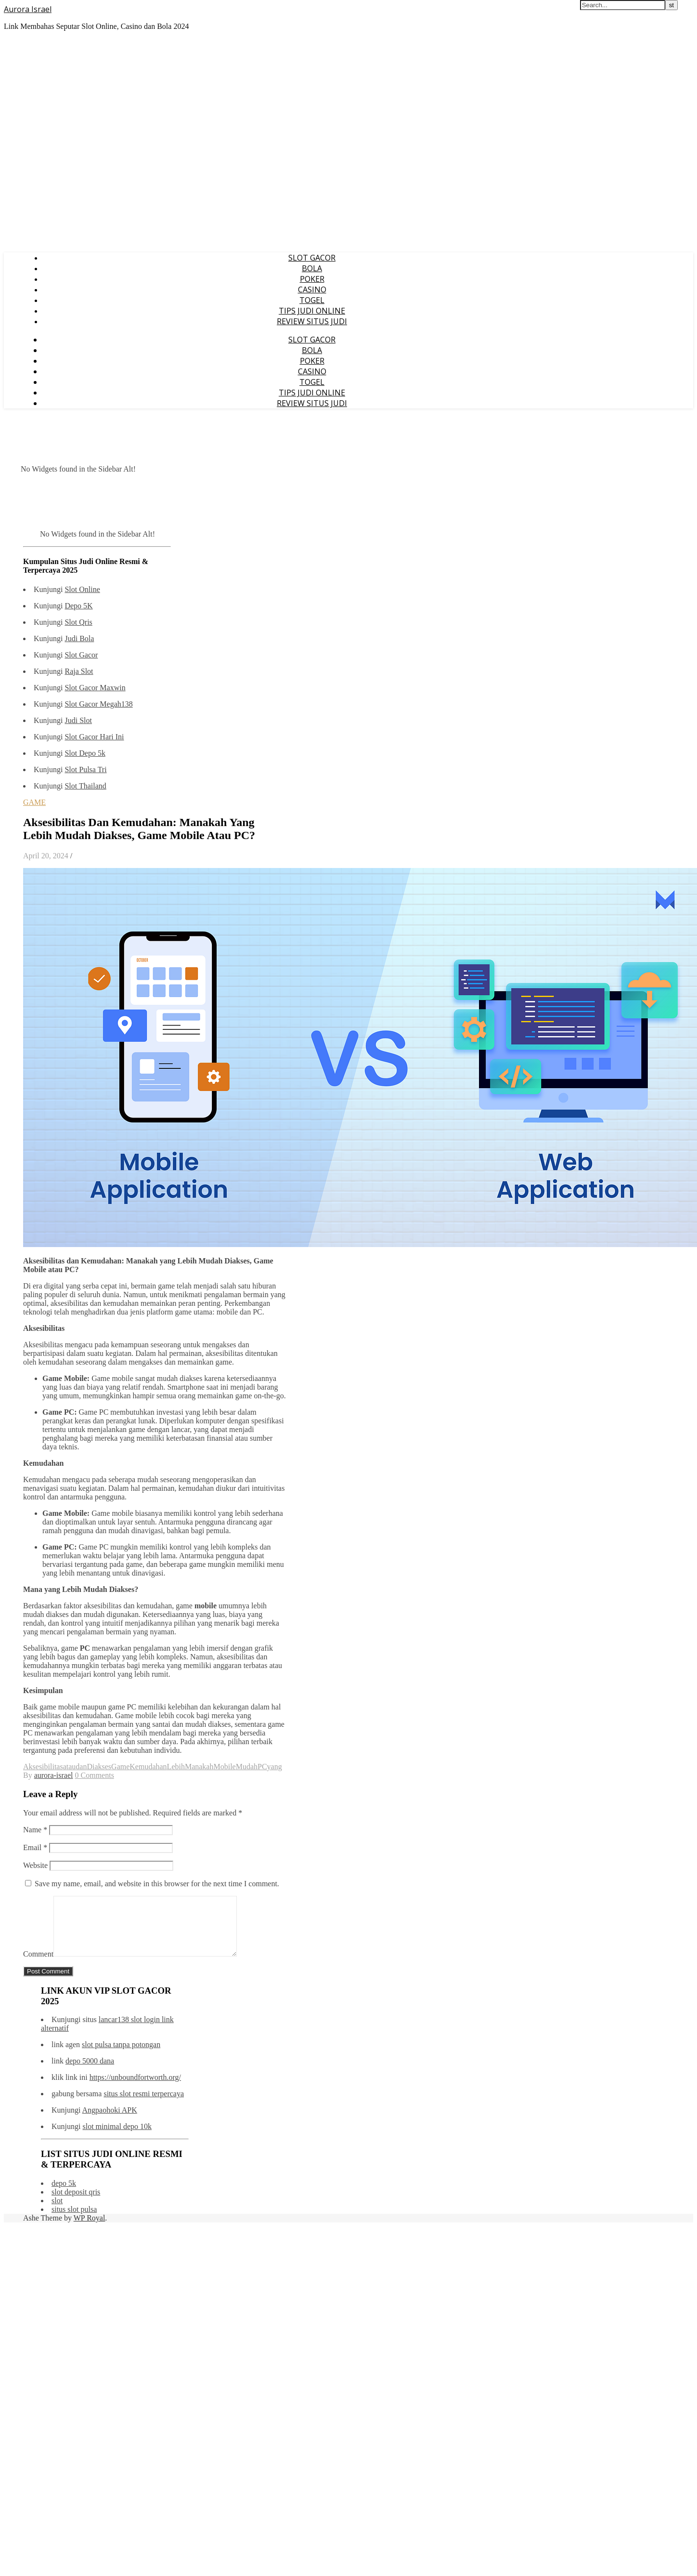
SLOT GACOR (312, 257)
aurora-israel (53, 1775)
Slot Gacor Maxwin (95, 687)
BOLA (312, 268)
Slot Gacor (81, 655)
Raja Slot (79, 671)
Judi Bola (79, 638)
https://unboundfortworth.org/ (135, 2089)
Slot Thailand (85, 786)
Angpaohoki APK (109, 2121)
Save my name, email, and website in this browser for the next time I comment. (157, 1883)
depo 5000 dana (89, 2072)
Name (35, 1830)
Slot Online (82, 589)
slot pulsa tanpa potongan (121, 2056)
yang (274, 1766)
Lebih (176, 1766)
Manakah (199, 1766)
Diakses (99, 1766)
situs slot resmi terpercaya (143, 2105)
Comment (38, 1965)
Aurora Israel (28, 9)
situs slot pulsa (74, 2221)
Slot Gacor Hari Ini (94, 737)
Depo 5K (78, 606)
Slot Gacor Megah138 (98, 704)
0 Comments (94, 1775)
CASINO (312, 289)
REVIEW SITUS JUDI (312, 321)
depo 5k (64, 2195)
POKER (312, 279)
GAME (34, 802)
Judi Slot (78, 720)
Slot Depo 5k (85, 753)
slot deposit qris (76, 2203)
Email (35, 1847)
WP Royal (89, 2229)
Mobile (224, 1766)
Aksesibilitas (43, 1766)
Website (35, 1865)
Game (120, 1766)
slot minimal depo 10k (117, 2138)
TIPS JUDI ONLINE (312, 310)
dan (81, 1766)
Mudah (247, 1766)
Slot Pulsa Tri (85, 769)
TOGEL (311, 300)
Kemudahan (148, 1766)
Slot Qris (78, 622)
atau (69, 1766)
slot (57, 2212)
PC (262, 1766)
